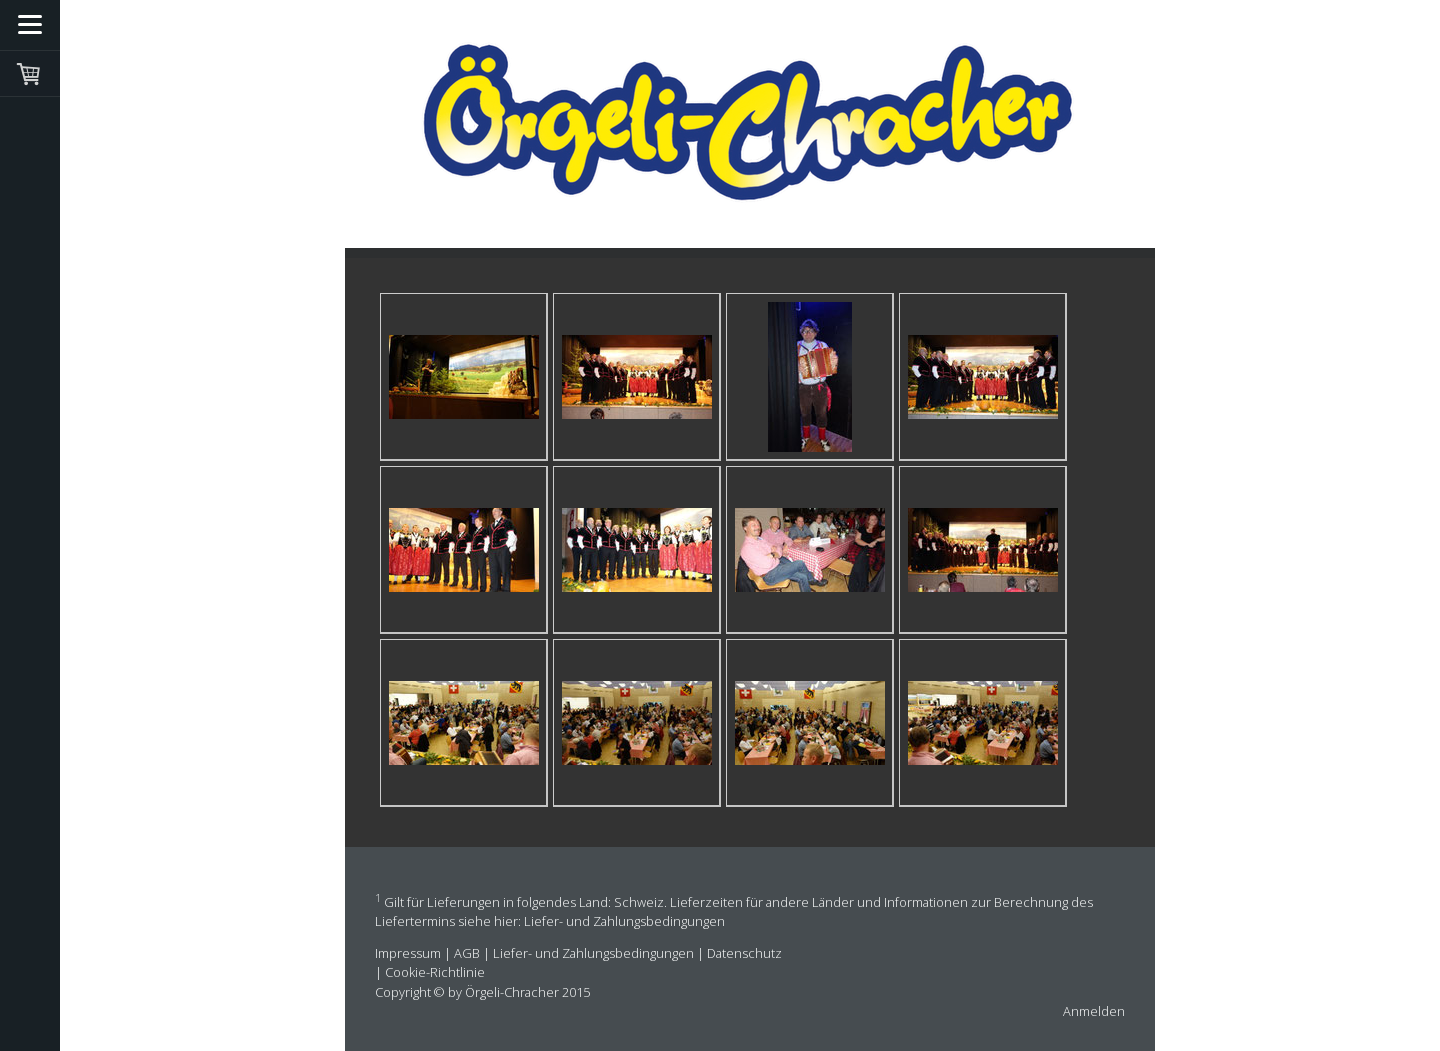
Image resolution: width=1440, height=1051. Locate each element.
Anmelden (1094, 1011)
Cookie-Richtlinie (435, 972)
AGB (467, 953)
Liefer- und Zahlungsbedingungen (624, 921)
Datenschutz (744, 953)
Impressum (408, 953)
